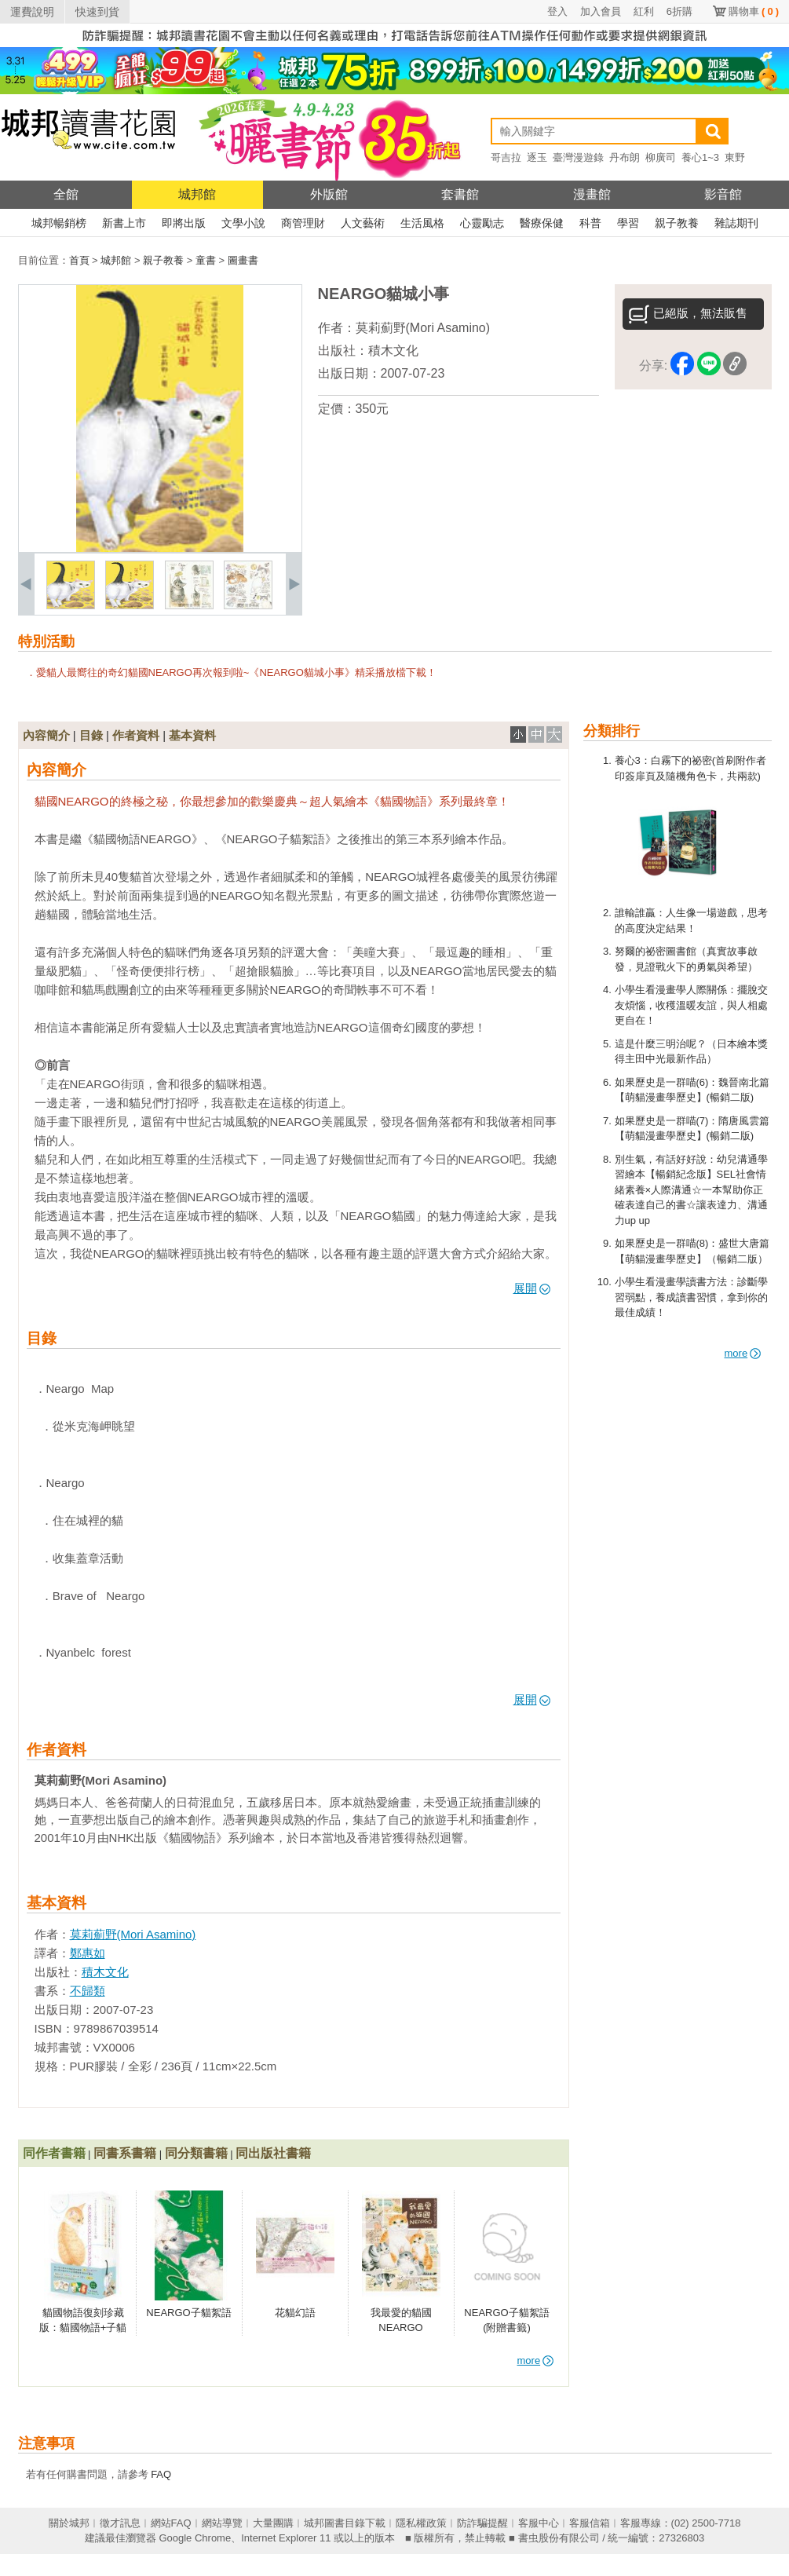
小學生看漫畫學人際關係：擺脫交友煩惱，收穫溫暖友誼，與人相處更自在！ (691, 1005)
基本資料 (192, 735)
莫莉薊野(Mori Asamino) (423, 327)
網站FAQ (171, 2523)
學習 (628, 223)
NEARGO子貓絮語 (188, 2312)
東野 (735, 157)
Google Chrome (195, 2538)
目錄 (91, 735)
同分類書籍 (196, 2153)
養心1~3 (700, 157)
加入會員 (600, 11)
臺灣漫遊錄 (578, 157)
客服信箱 (589, 2523)
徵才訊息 (120, 2523)
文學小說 (243, 223)
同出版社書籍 (273, 2153)
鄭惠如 (87, 1953)
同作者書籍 (54, 2153)
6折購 (679, 11)
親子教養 (677, 223)
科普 (590, 223)
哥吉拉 (506, 157)
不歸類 (87, 1990)
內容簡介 (46, 735)
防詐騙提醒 (482, 2523)
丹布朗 (624, 157)
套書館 (460, 194)
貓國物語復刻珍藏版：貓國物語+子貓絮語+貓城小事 (83, 2328)
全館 (66, 194)
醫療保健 (542, 223)
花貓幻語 (295, 2312)
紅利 (644, 11)
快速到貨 (97, 11)
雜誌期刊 (736, 223)
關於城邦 (69, 2523)
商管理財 (303, 223)
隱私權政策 (421, 2523)
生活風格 (422, 223)
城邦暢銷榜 (58, 223)
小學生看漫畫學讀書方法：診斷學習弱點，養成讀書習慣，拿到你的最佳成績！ (691, 1297)
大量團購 (273, 2523)
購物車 (754, 11)
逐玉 (537, 157)
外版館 (329, 194)
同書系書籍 (124, 2153)
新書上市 (124, 223)
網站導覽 (222, 2523)
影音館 (723, 194)
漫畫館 (592, 194)
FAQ (161, 2474)
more (743, 1353)
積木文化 (393, 350)
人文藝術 (363, 223)
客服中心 (538, 2523)
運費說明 (32, 11)
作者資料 (135, 735)
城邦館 (197, 194)
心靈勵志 (482, 223)
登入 (557, 11)
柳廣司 (660, 157)
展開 (531, 1288)
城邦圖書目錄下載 (344, 2523)
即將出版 (184, 223)
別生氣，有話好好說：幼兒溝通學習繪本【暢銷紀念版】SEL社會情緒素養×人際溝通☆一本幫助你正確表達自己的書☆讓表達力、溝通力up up (691, 1189)
